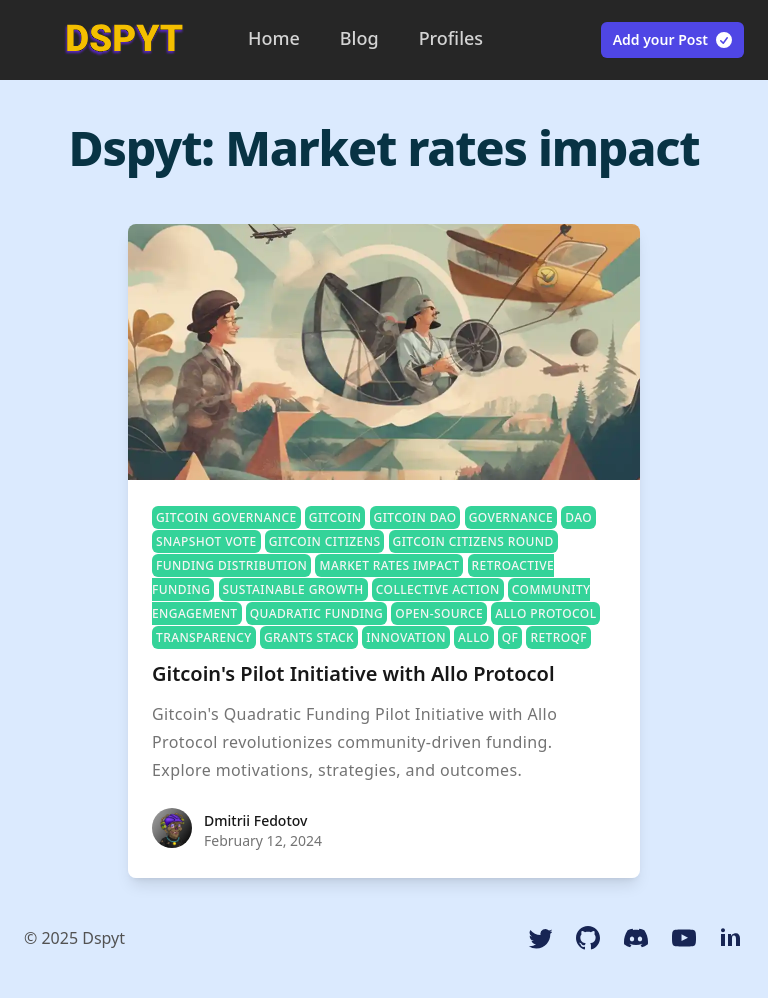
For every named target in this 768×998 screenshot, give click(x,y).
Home (274, 38)
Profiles (451, 38)
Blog (359, 38)
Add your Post (673, 40)
